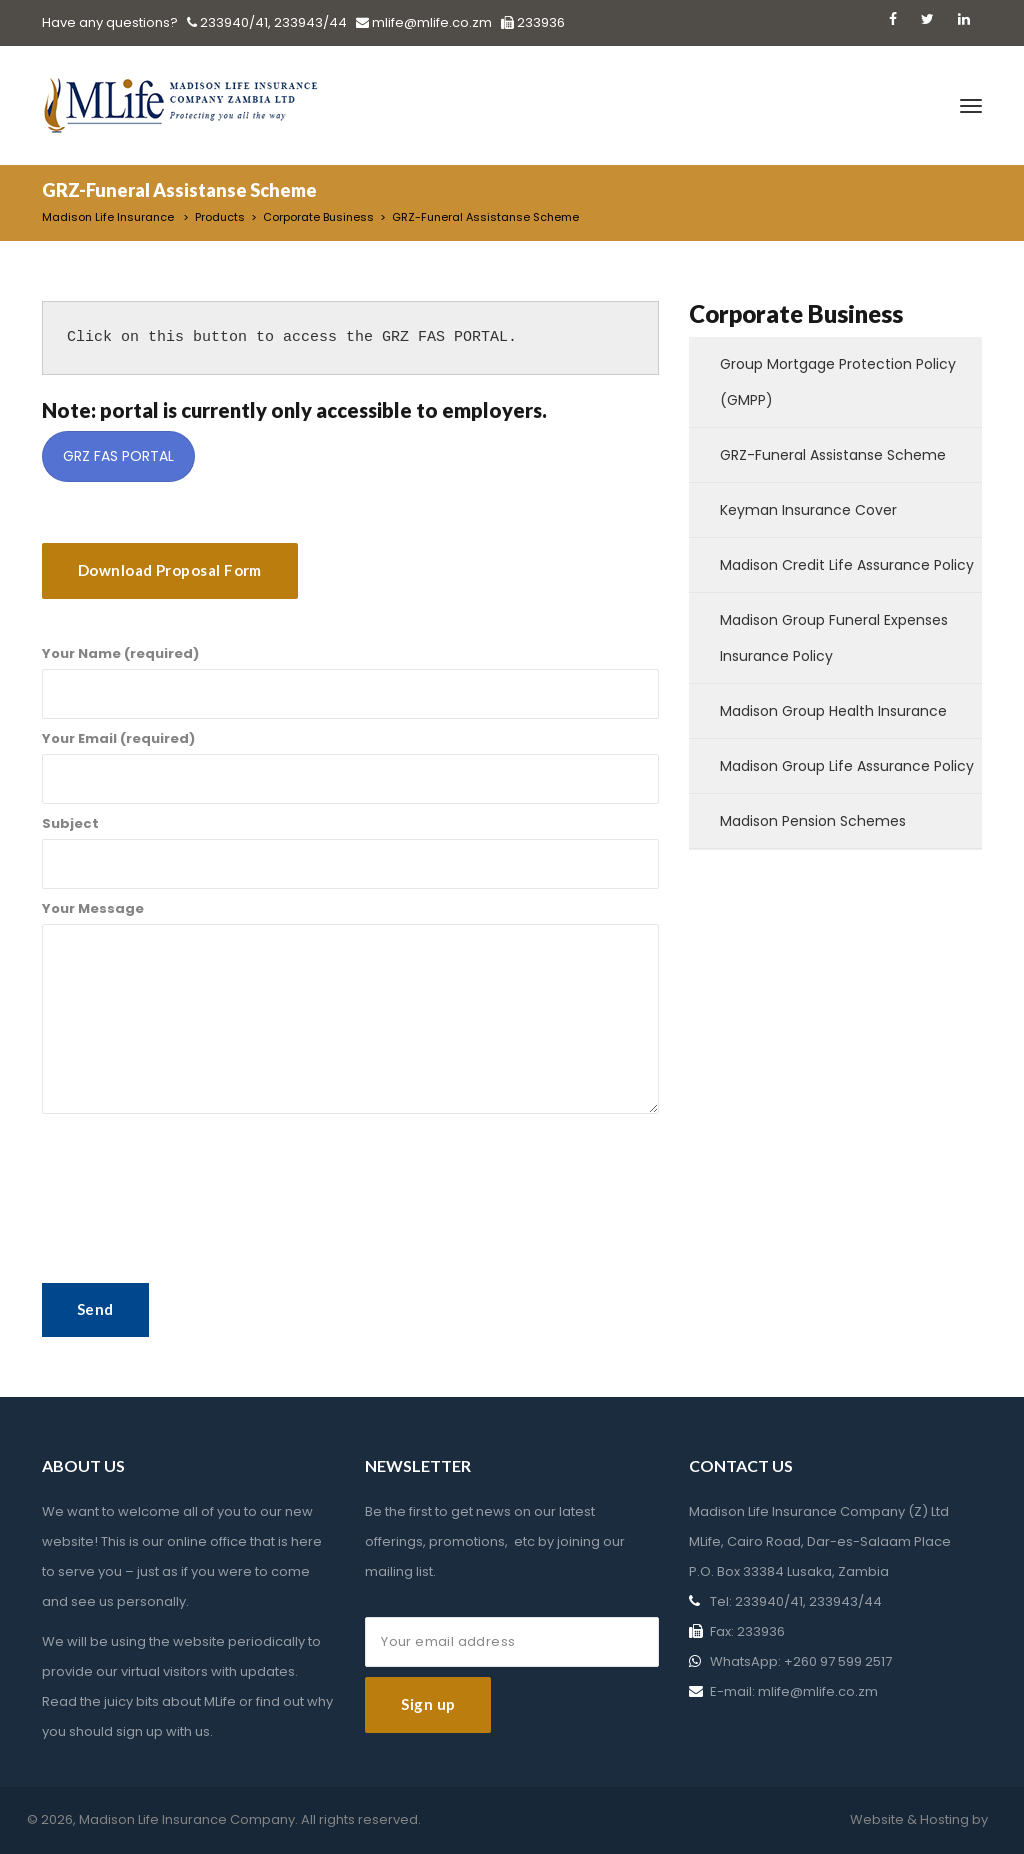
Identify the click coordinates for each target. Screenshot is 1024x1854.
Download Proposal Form (170, 570)
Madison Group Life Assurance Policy (847, 766)
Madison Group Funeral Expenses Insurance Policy (834, 638)
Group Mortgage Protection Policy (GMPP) (838, 382)
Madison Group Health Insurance (833, 711)
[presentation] (194, 1382)
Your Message (350, 1006)
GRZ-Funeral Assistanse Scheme (833, 455)
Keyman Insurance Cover (808, 510)
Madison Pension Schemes (813, 821)
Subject (350, 851)
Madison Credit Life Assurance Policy (847, 565)
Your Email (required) (350, 766)
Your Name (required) (350, 681)
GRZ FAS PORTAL (118, 456)
